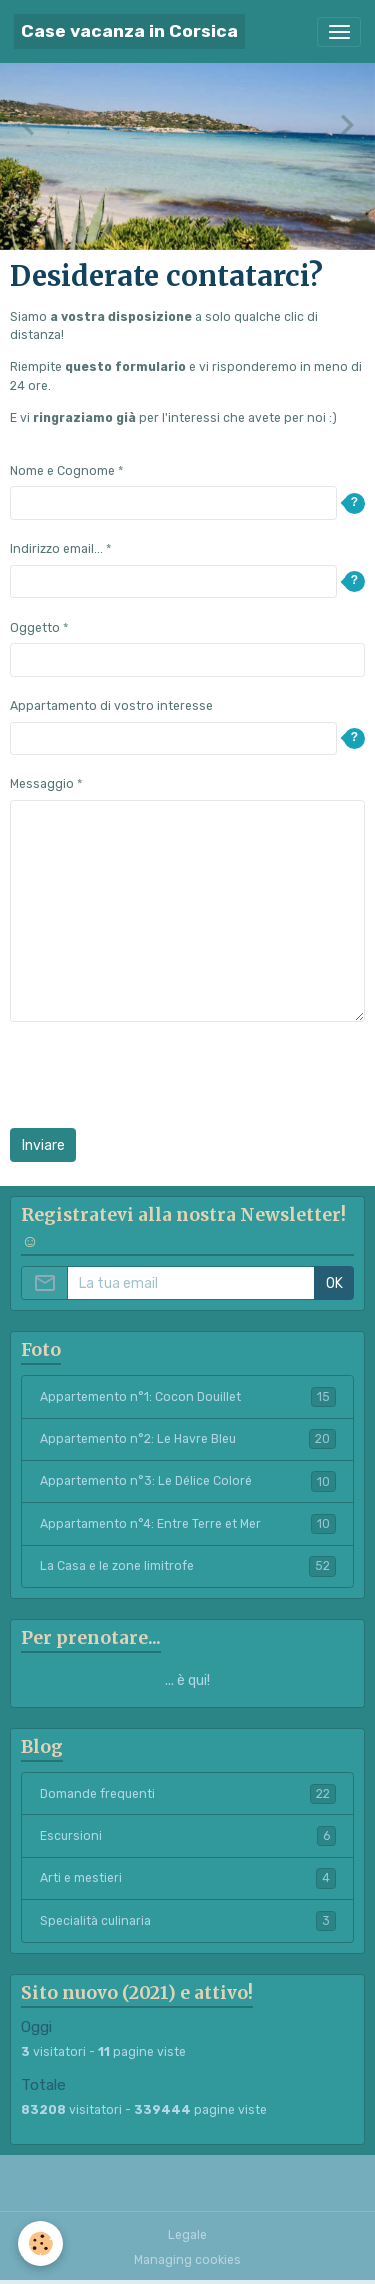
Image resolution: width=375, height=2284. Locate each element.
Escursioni (188, 1836)
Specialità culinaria (188, 1921)
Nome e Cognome (62, 471)
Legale (187, 2235)
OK (334, 1283)
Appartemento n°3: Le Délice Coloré (188, 1481)
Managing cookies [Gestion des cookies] (187, 2260)
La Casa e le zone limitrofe (188, 1566)
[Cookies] (40, 2243)
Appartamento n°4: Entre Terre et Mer (188, 1524)
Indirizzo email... (56, 549)
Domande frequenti (188, 1794)
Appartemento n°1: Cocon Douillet (188, 1397)
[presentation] (162, 1075)
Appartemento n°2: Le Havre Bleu (188, 1439)
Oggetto (35, 628)
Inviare (43, 1145)
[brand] (129, 31)
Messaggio (42, 784)
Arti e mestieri (188, 1878)
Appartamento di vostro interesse (111, 706)
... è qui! (187, 1680)
